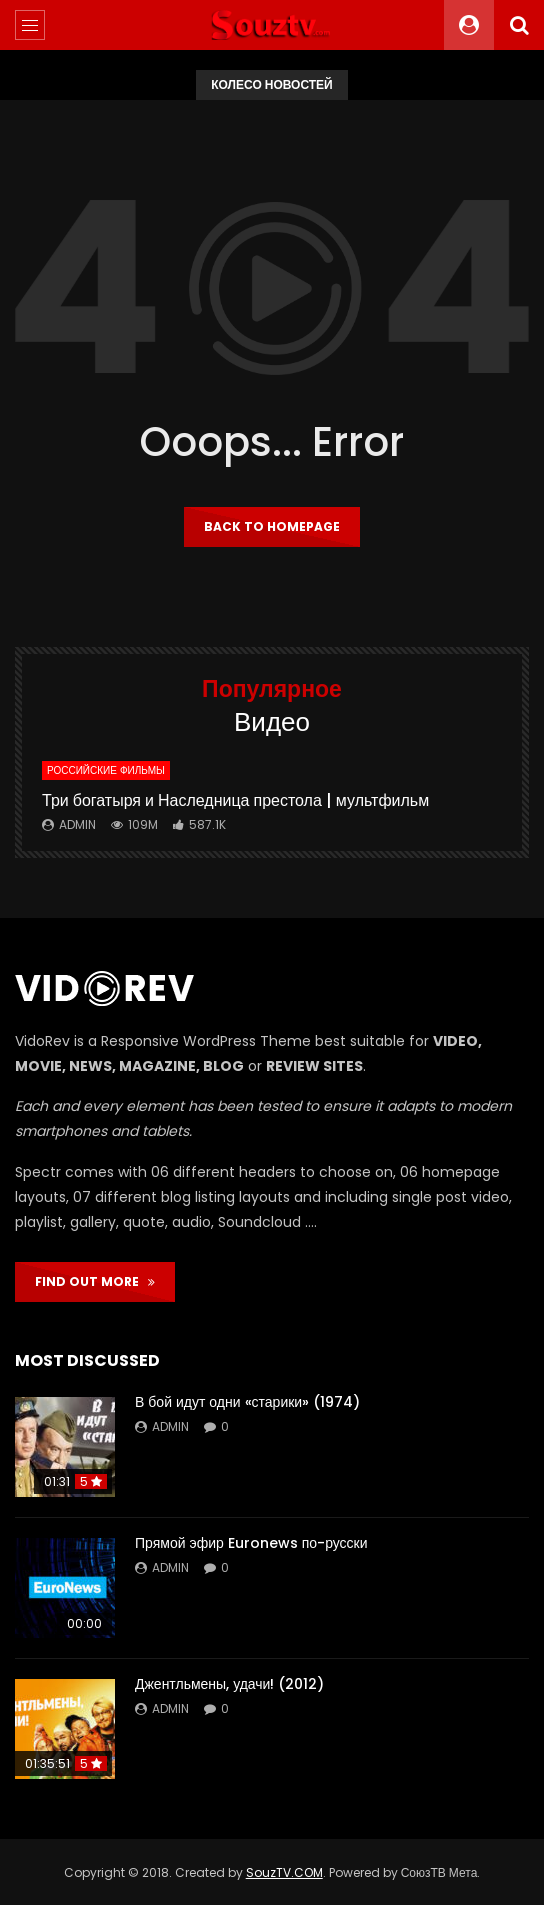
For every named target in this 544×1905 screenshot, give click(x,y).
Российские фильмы (106, 770)
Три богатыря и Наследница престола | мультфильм (235, 800)
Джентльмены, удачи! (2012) (229, 1684)
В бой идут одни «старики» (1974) (247, 1402)
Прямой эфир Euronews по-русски (251, 1543)
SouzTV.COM (284, 1872)
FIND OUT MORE (95, 1281)
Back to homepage (272, 526)
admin (77, 824)
